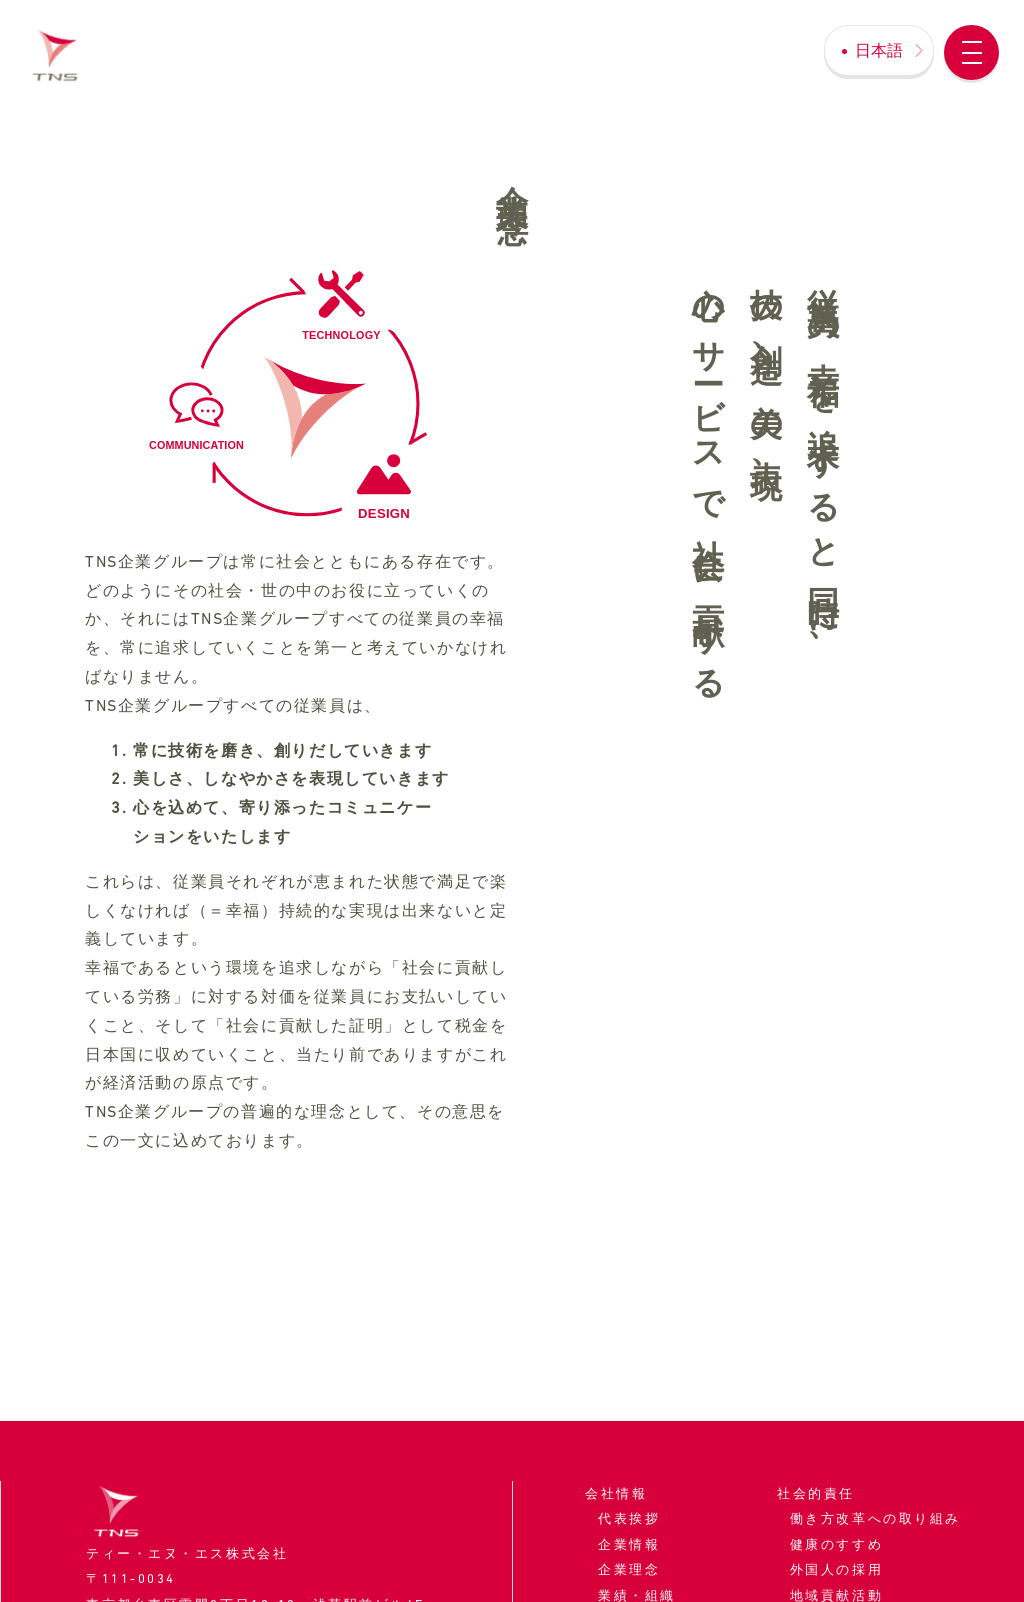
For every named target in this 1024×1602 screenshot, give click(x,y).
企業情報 (629, 1544)
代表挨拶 (629, 1518)
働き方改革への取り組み (875, 1518)
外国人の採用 (836, 1569)
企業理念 (629, 1569)
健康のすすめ (836, 1544)
